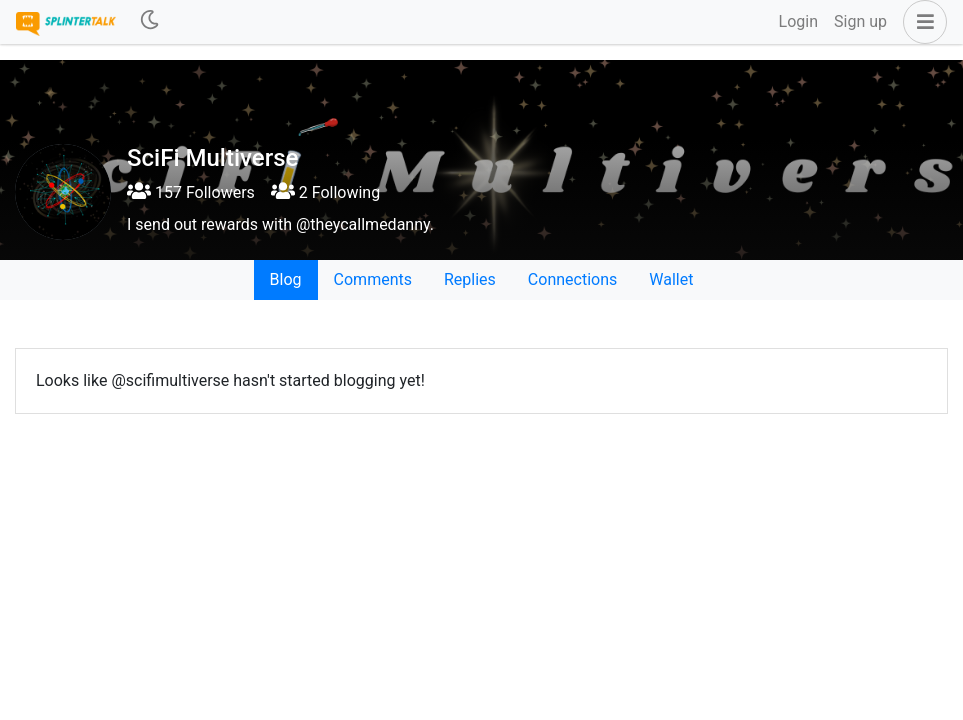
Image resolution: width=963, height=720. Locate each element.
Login (798, 21)
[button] (921, 22)
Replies (470, 279)
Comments (373, 279)
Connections (572, 279)
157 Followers (191, 192)
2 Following (325, 192)
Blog (286, 279)
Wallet (671, 279)
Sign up (860, 21)
